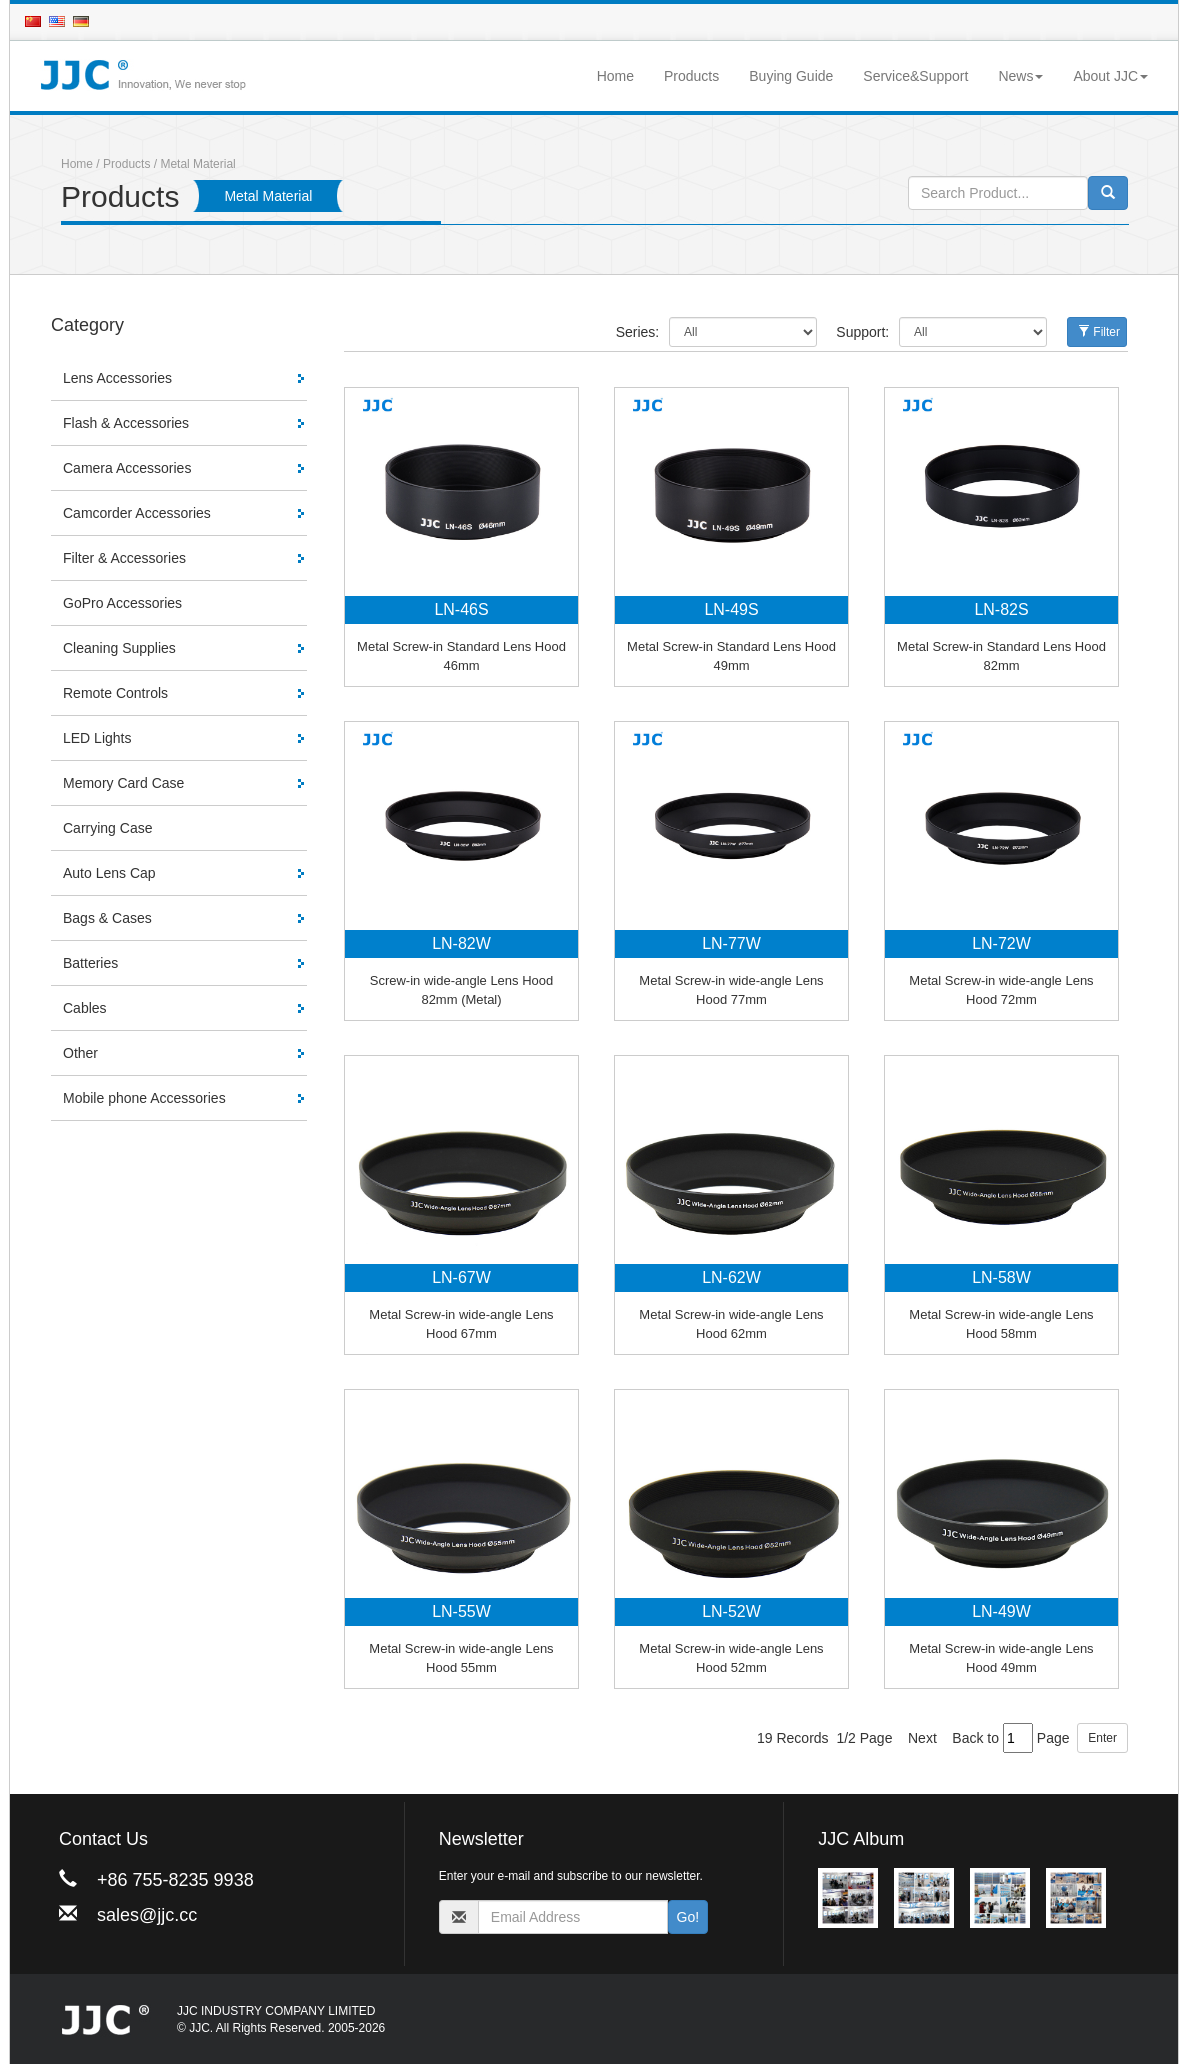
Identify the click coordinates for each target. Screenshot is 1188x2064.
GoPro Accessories (122, 603)
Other (80, 1053)
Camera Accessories (127, 468)
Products (691, 76)
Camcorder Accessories (137, 513)
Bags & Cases (107, 918)
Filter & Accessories (124, 558)
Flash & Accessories (126, 423)
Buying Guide (791, 76)
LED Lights (97, 738)
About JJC (1110, 76)
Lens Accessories (117, 378)
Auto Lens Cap (109, 873)
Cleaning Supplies (119, 648)
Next (922, 1738)
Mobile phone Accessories (144, 1098)
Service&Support (915, 76)
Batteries (90, 963)
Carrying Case (107, 828)
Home (615, 76)
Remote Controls (115, 693)
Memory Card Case (123, 783)
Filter (1099, 332)
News (1020, 76)
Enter (1102, 1738)
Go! (688, 1917)
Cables (85, 1008)
